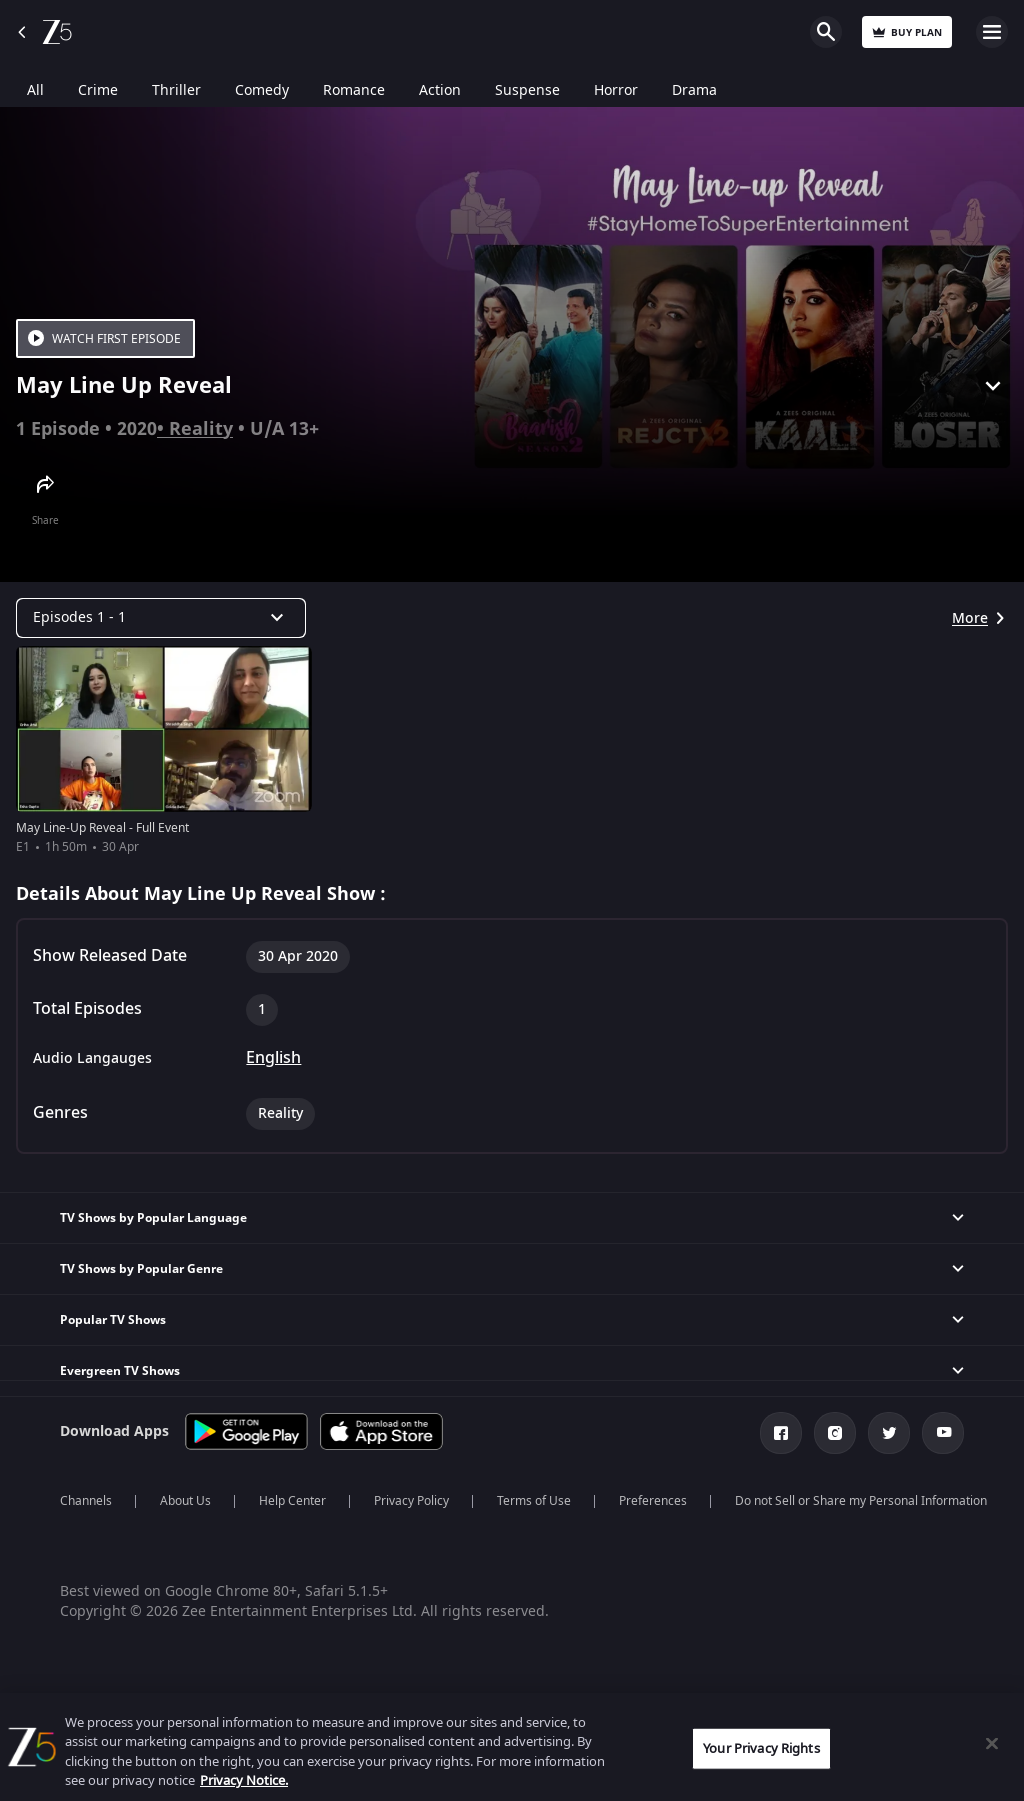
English (273, 1058)
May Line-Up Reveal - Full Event (102, 828)
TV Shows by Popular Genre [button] (141, 1269)
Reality (201, 429)
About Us (185, 1501)
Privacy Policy (411, 1501)
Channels (86, 1501)
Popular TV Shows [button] (113, 1320)
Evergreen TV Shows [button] (120, 1371)
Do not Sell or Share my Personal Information (861, 1501)
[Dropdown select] (161, 618)
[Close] (992, 1743)
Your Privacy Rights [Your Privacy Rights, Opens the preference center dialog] (761, 1748)
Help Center (292, 1501)
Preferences (653, 1501)
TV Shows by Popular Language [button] (153, 1218)
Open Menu (992, 32)
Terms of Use (534, 1501)
